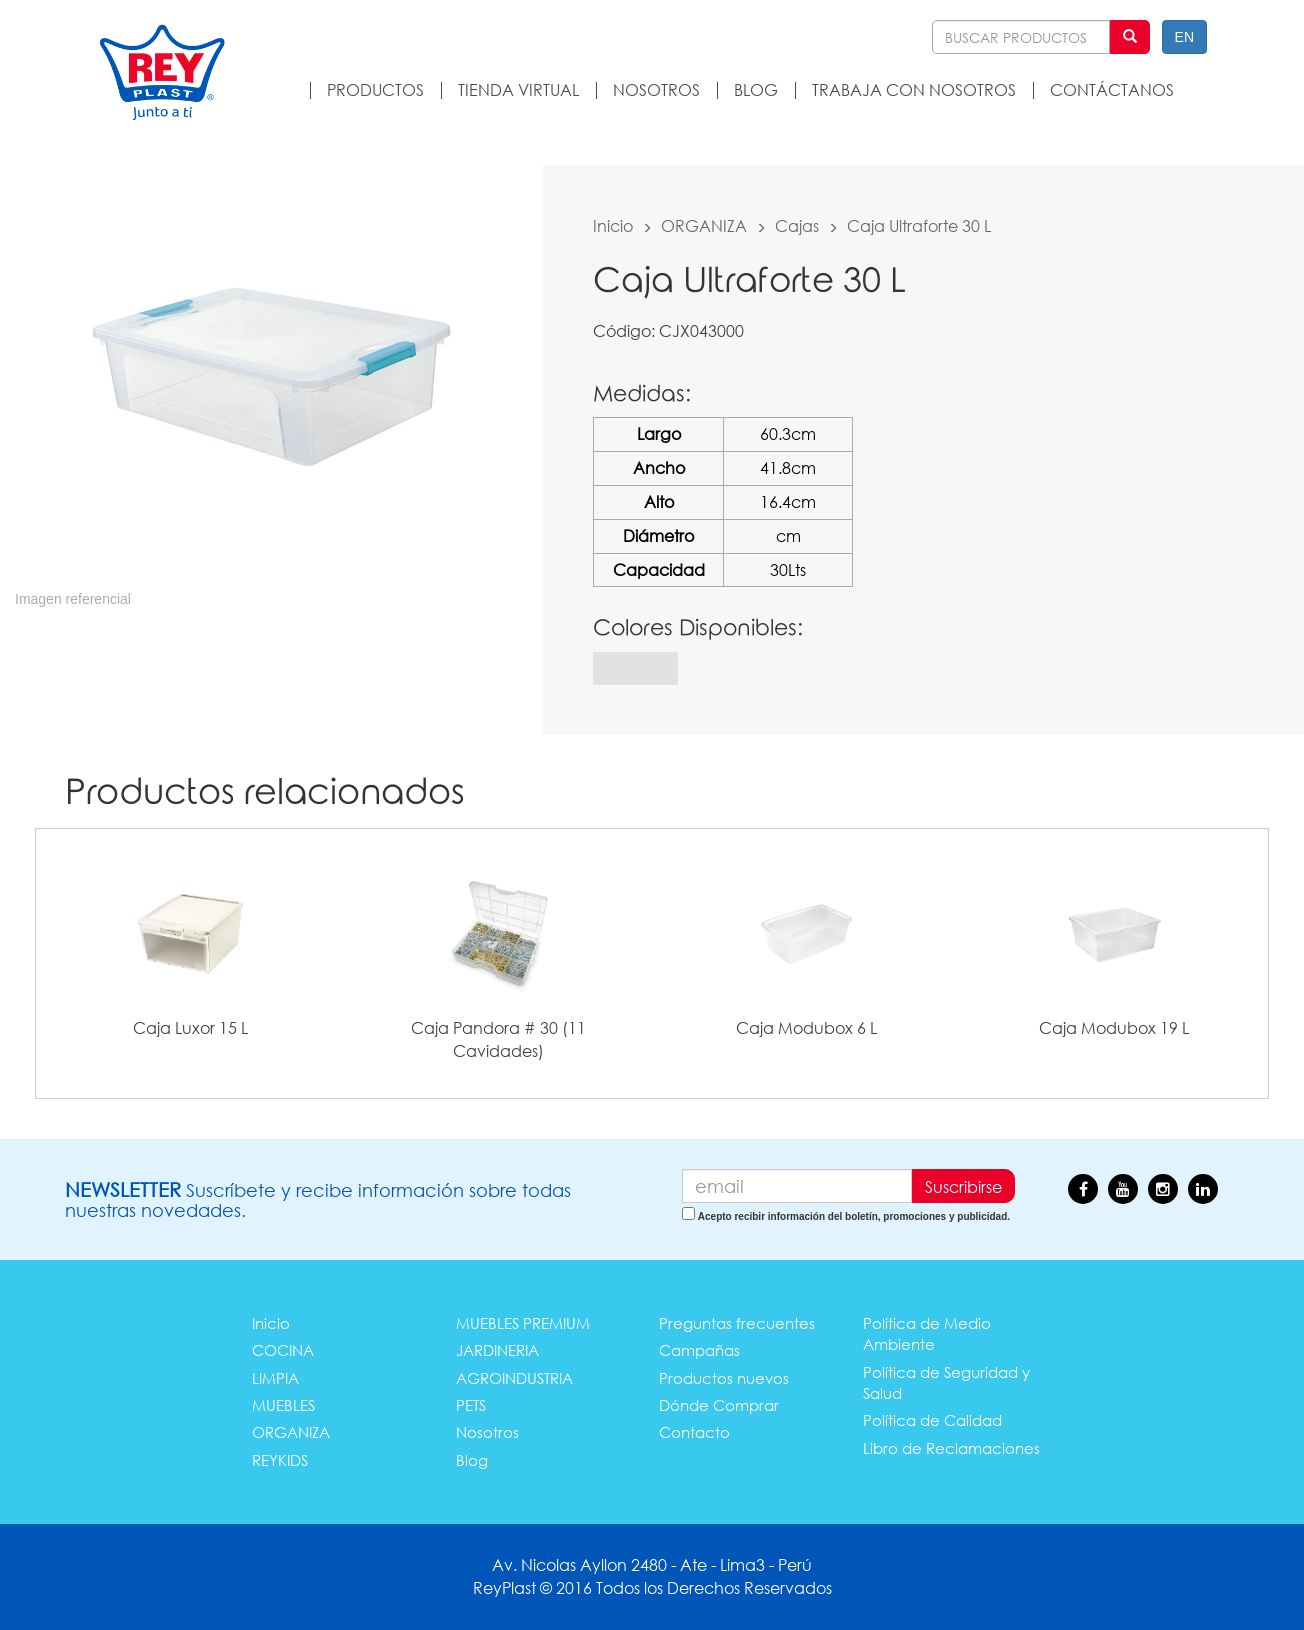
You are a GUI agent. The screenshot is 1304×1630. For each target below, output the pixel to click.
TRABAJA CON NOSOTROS (914, 89)
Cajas (797, 225)
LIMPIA (275, 1378)
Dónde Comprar (719, 1405)
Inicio (613, 225)
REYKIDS (280, 1460)
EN (1184, 37)
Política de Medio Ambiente (927, 1333)
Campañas (699, 1350)
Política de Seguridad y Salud (946, 1382)
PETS (471, 1405)
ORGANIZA (704, 225)
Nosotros (487, 1432)
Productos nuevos (724, 1378)
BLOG (756, 89)
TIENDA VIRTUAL (518, 89)
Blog (472, 1460)
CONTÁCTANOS (1112, 89)
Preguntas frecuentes (737, 1323)
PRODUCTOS (375, 89)
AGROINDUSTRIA (514, 1378)
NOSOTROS (656, 89)
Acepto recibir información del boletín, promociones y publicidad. (854, 1216)
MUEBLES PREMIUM (523, 1323)
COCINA (283, 1350)
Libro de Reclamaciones (951, 1448)
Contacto (694, 1432)
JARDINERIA (497, 1350)
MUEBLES (283, 1405)
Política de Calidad (932, 1420)
